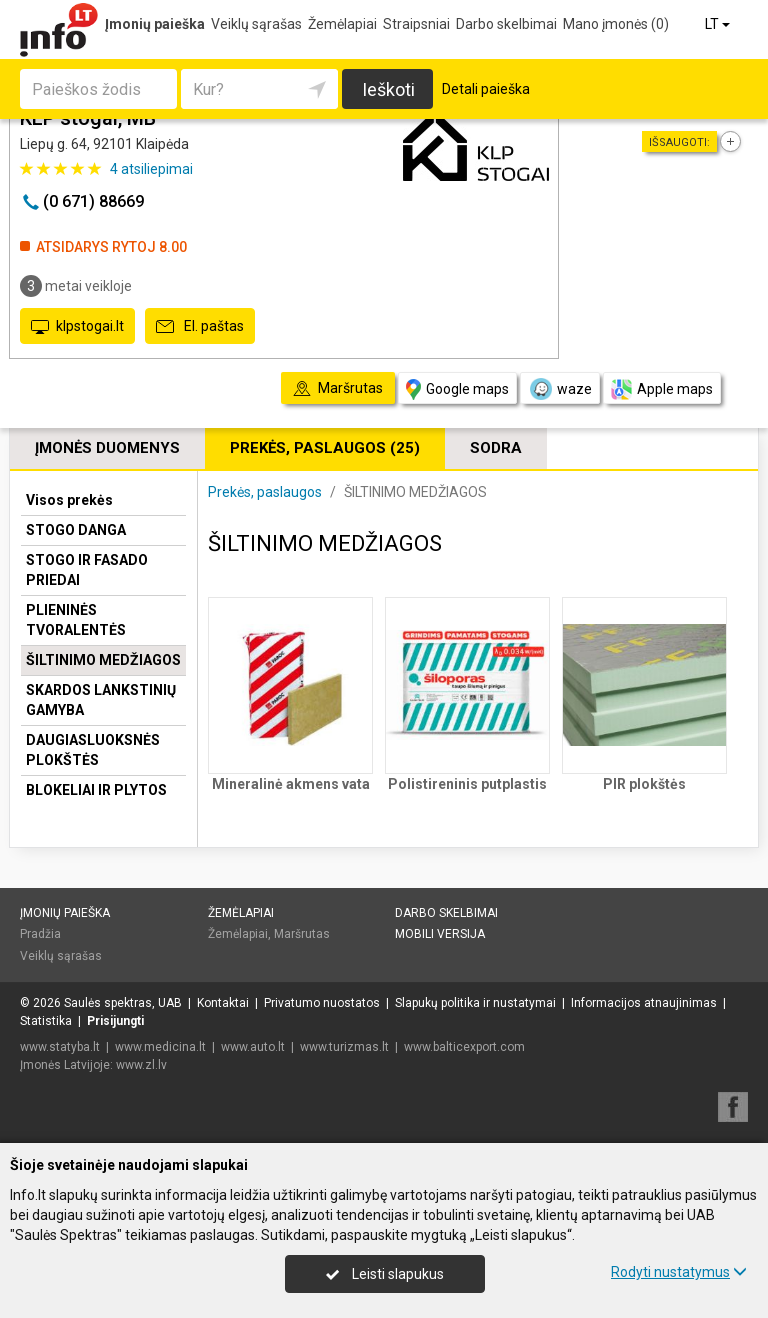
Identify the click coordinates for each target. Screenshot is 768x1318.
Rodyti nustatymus (679, 1272)
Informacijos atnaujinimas (644, 1003)
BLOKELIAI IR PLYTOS (96, 790)
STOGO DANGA (76, 530)
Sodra (496, 448)
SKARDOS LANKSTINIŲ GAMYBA (101, 700)
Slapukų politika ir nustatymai (475, 1003)
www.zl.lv (141, 1065)
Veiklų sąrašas (256, 24)
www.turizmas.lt (344, 1047)
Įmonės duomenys (107, 448)
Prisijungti (115, 1021)
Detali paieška (486, 89)
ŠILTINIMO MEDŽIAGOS (103, 660)
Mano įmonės (616, 24)
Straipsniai (416, 24)
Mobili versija (440, 934)
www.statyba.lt (60, 1047)
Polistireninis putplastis (467, 784)
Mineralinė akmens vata (291, 784)
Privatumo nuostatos (322, 1003)
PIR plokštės (644, 784)
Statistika (46, 1021)
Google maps (457, 389)
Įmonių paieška (155, 24)
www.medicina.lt (160, 1047)
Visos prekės (69, 500)
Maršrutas (302, 934)
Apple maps (662, 389)
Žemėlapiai (342, 24)
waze (560, 389)
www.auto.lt (253, 1047)
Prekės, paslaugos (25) (325, 448)
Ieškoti (388, 89)
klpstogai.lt (77, 327)
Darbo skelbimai (506, 24)
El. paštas (200, 327)
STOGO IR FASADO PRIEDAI (87, 570)
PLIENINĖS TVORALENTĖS (76, 620)
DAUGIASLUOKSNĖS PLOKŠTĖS (93, 750)
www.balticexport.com (464, 1047)
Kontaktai (223, 1003)
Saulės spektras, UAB (123, 1003)
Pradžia (40, 934)
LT (719, 24)
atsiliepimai (151, 169)
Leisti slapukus (385, 1274)
